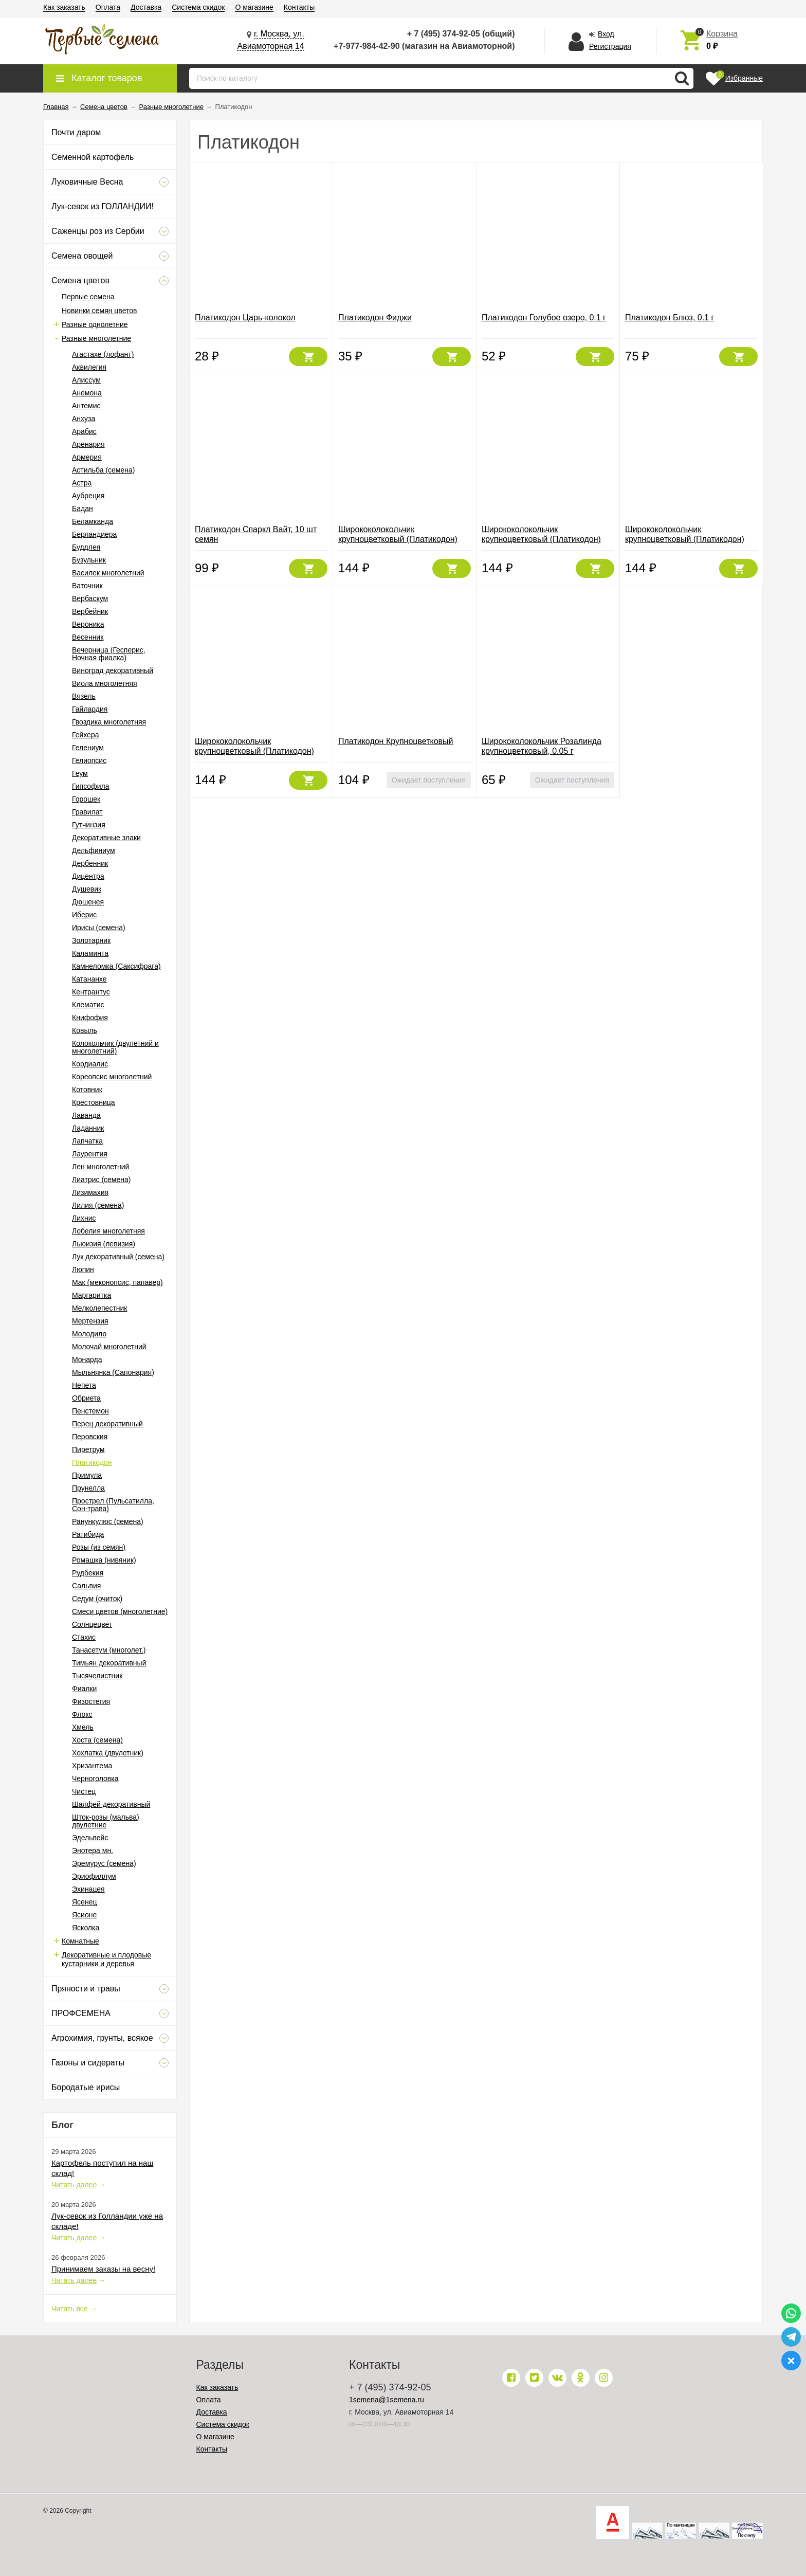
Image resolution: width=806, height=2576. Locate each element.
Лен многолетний (100, 1167)
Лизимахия (90, 1192)
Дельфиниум (93, 850)
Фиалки (84, 1688)
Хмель (83, 1727)
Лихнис (84, 1218)
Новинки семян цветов (99, 310)
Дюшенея (88, 902)
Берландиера (94, 534)
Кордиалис (90, 1064)
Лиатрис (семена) (101, 1179)
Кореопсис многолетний (112, 1077)
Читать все (69, 2309)
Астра (81, 483)
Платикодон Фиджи (375, 317)
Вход (606, 34)
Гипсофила (90, 786)
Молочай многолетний (109, 1347)
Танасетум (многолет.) (108, 1650)
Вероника (88, 624)
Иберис (84, 915)
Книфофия (90, 1017)
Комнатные (80, 1941)
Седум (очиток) (97, 1598)
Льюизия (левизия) (103, 1244)
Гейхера (85, 735)
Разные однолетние (95, 324)
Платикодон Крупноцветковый (395, 741)
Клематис (88, 1005)
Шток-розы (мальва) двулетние (105, 1821)
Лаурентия (89, 1154)
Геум (80, 773)
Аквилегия (89, 367)
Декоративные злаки (106, 837)
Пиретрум (88, 1449)
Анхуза (83, 418)
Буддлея (86, 547)
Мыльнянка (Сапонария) (113, 1372)
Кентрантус (91, 992)
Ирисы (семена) (98, 927)
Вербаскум (90, 598)
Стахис (84, 1637)
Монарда (87, 1359)
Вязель (84, 696)
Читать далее (74, 2185)
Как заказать (64, 7)
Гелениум (88, 747)
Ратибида (88, 1534)
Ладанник (88, 1128)
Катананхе (89, 979)
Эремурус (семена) (104, 1863)
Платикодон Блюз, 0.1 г (669, 317)
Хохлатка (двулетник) (107, 1753)
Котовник (87, 1089)
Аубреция (88, 496)
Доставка (146, 7)
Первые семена (88, 297)
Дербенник (90, 863)
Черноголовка (95, 1778)
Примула (87, 1475)
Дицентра (88, 876)
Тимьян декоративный (109, 1663)
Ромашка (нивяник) (104, 1560)
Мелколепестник (99, 1308)
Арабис (84, 431)
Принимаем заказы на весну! (103, 2268)
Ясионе (84, 1915)
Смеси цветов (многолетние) (120, 1611)
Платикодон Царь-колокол (245, 317)
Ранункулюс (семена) (107, 1521)
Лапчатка (87, 1141)
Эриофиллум (94, 1876)
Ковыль (84, 1030)
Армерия (87, 457)
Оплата (108, 7)
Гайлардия (89, 709)
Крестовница (93, 1102)
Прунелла (88, 1488)
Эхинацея (88, 1889)
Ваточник (87, 586)
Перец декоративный (107, 1424)
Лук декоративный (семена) (118, 1257)
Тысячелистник (97, 1676)
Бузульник (89, 560)
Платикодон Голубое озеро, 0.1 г (544, 317)
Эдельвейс (90, 1838)
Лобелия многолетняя (108, 1231)
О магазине (254, 7)
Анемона (87, 393)
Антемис (86, 406)
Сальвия (86, 1586)
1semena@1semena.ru (386, 2400)
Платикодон (92, 1462)
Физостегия (91, 1701)
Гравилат (87, 812)
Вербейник (90, 611)
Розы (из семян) (98, 1547)
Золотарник (91, 940)
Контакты (299, 7)
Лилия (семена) (98, 1205)
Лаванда (86, 1115)
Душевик (86, 889)
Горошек (86, 799)
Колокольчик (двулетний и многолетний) (115, 1047)
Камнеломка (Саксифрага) (116, 966)
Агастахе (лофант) (103, 354)
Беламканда (92, 521)
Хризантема (92, 1766)
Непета (84, 1385)
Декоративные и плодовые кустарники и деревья (106, 1959)
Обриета (86, 1398)
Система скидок (198, 7)
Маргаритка (91, 1295)
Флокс (82, 1714)
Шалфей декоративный (111, 1804)
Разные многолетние (96, 338)
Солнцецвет (92, 1624)
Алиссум (86, 380)
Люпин (83, 1269)
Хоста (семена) (97, 1740)
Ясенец (84, 1902)
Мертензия (90, 1321)
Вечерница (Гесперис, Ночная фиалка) (108, 654)
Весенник (87, 637)
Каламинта (90, 953)
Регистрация (610, 46)
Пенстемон (90, 1411)
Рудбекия (87, 1573)
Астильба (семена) (103, 470)
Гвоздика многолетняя (109, 722)
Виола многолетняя (104, 683)
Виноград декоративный (112, 670)
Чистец (84, 1791)
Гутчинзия (88, 825)
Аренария (88, 444)
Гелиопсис (89, 760)
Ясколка (85, 1928)
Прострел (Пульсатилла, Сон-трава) (113, 1505)
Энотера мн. (92, 1850)
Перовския (89, 1436)
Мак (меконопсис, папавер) (117, 1282)
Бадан (82, 508)
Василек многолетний (108, 573)
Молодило (89, 1334)
